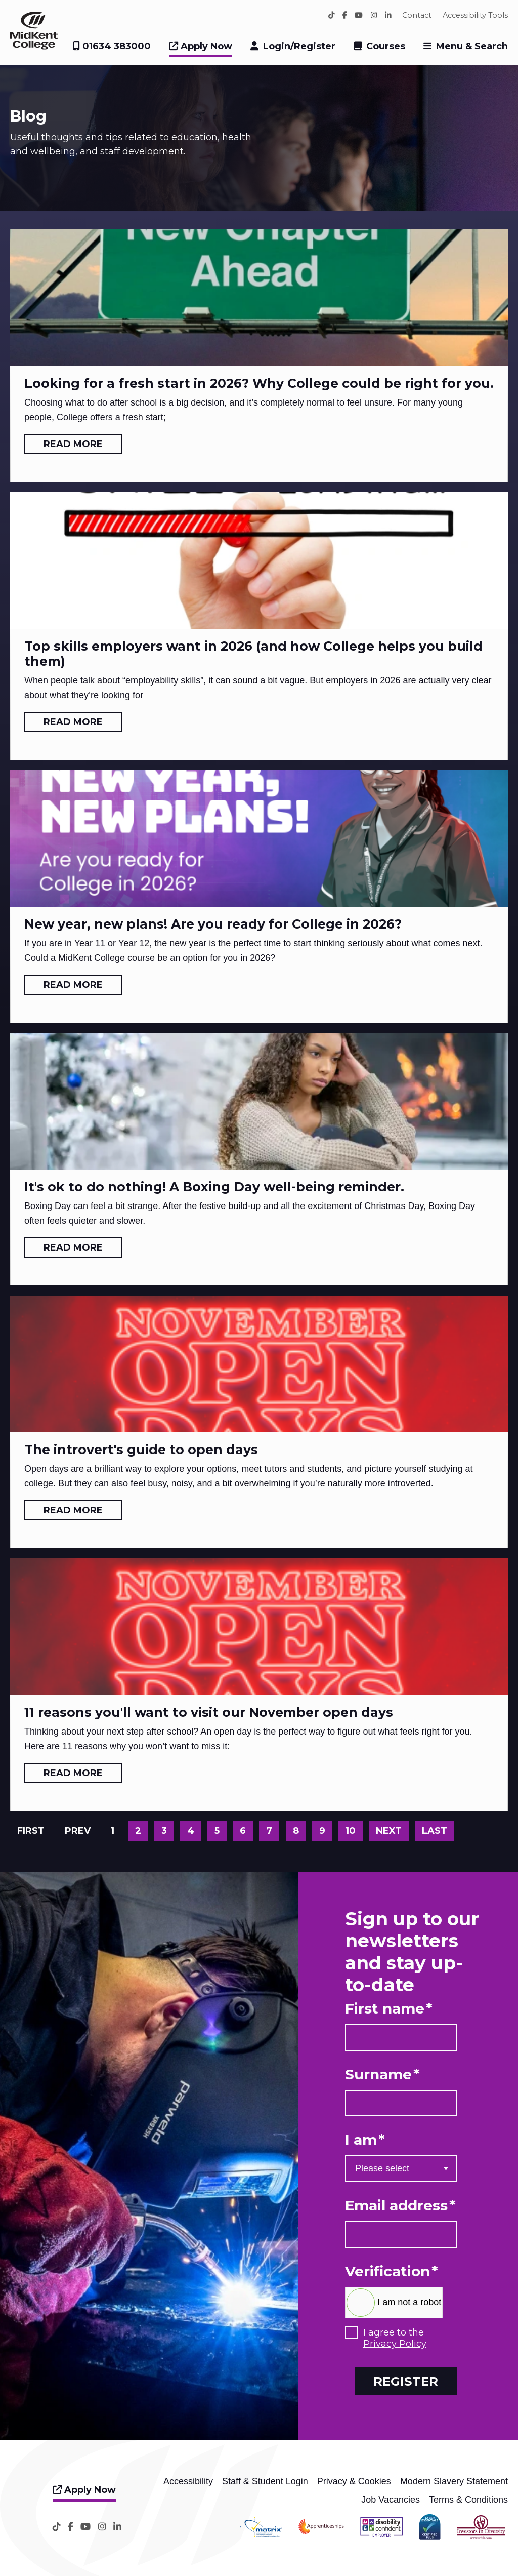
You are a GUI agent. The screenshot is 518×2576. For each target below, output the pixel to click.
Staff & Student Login (265, 2481)
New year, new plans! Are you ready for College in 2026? (213, 924)
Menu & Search (472, 46)
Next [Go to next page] (389, 1830)
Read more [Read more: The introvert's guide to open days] (73, 1510)
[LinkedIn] (388, 15)
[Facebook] (344, 15)
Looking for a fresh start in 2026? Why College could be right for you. (259, 383)
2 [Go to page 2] (138, 1830)
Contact (416, 15)
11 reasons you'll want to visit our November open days (208, 1712)
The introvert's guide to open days (141, 1449)
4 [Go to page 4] (190, 1830)
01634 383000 (112, 46)
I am (365, 2139)
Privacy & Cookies (354, 2481)
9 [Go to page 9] (322, 1830)
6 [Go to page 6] (243, 1830)
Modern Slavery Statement (454, 2481)
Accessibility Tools (475, 15)
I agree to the (394, 2338)
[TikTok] (331, 15)
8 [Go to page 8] (296, 1830)
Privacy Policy (394, 2343)
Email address (400, 2205)
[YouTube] (359, 15)
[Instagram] (374, 15)
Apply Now (200, 46)
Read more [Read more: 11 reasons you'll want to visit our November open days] (73, 1773)
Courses (385, 46)
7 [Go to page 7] (269, 1830)
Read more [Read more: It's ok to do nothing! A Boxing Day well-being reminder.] (73, 1247)
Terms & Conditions (468, 2499)
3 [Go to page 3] (164, 1830)
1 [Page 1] (112, 1830)
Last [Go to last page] (434, 1830)
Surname (382, 2074)
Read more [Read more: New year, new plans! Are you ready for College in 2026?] (73, 984)
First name (389, 2008)
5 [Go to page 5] (217, 1830)
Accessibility (188, 2481)
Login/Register (299, 46)
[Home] (34, 46)
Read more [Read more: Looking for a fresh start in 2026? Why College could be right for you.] (73, 444)
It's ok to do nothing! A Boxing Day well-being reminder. (214, 1186)
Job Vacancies (390, 2499)
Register (405, 2381)
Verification (391, 2271)
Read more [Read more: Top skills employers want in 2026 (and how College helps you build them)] (73, 722)
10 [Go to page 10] (351, 1830)
